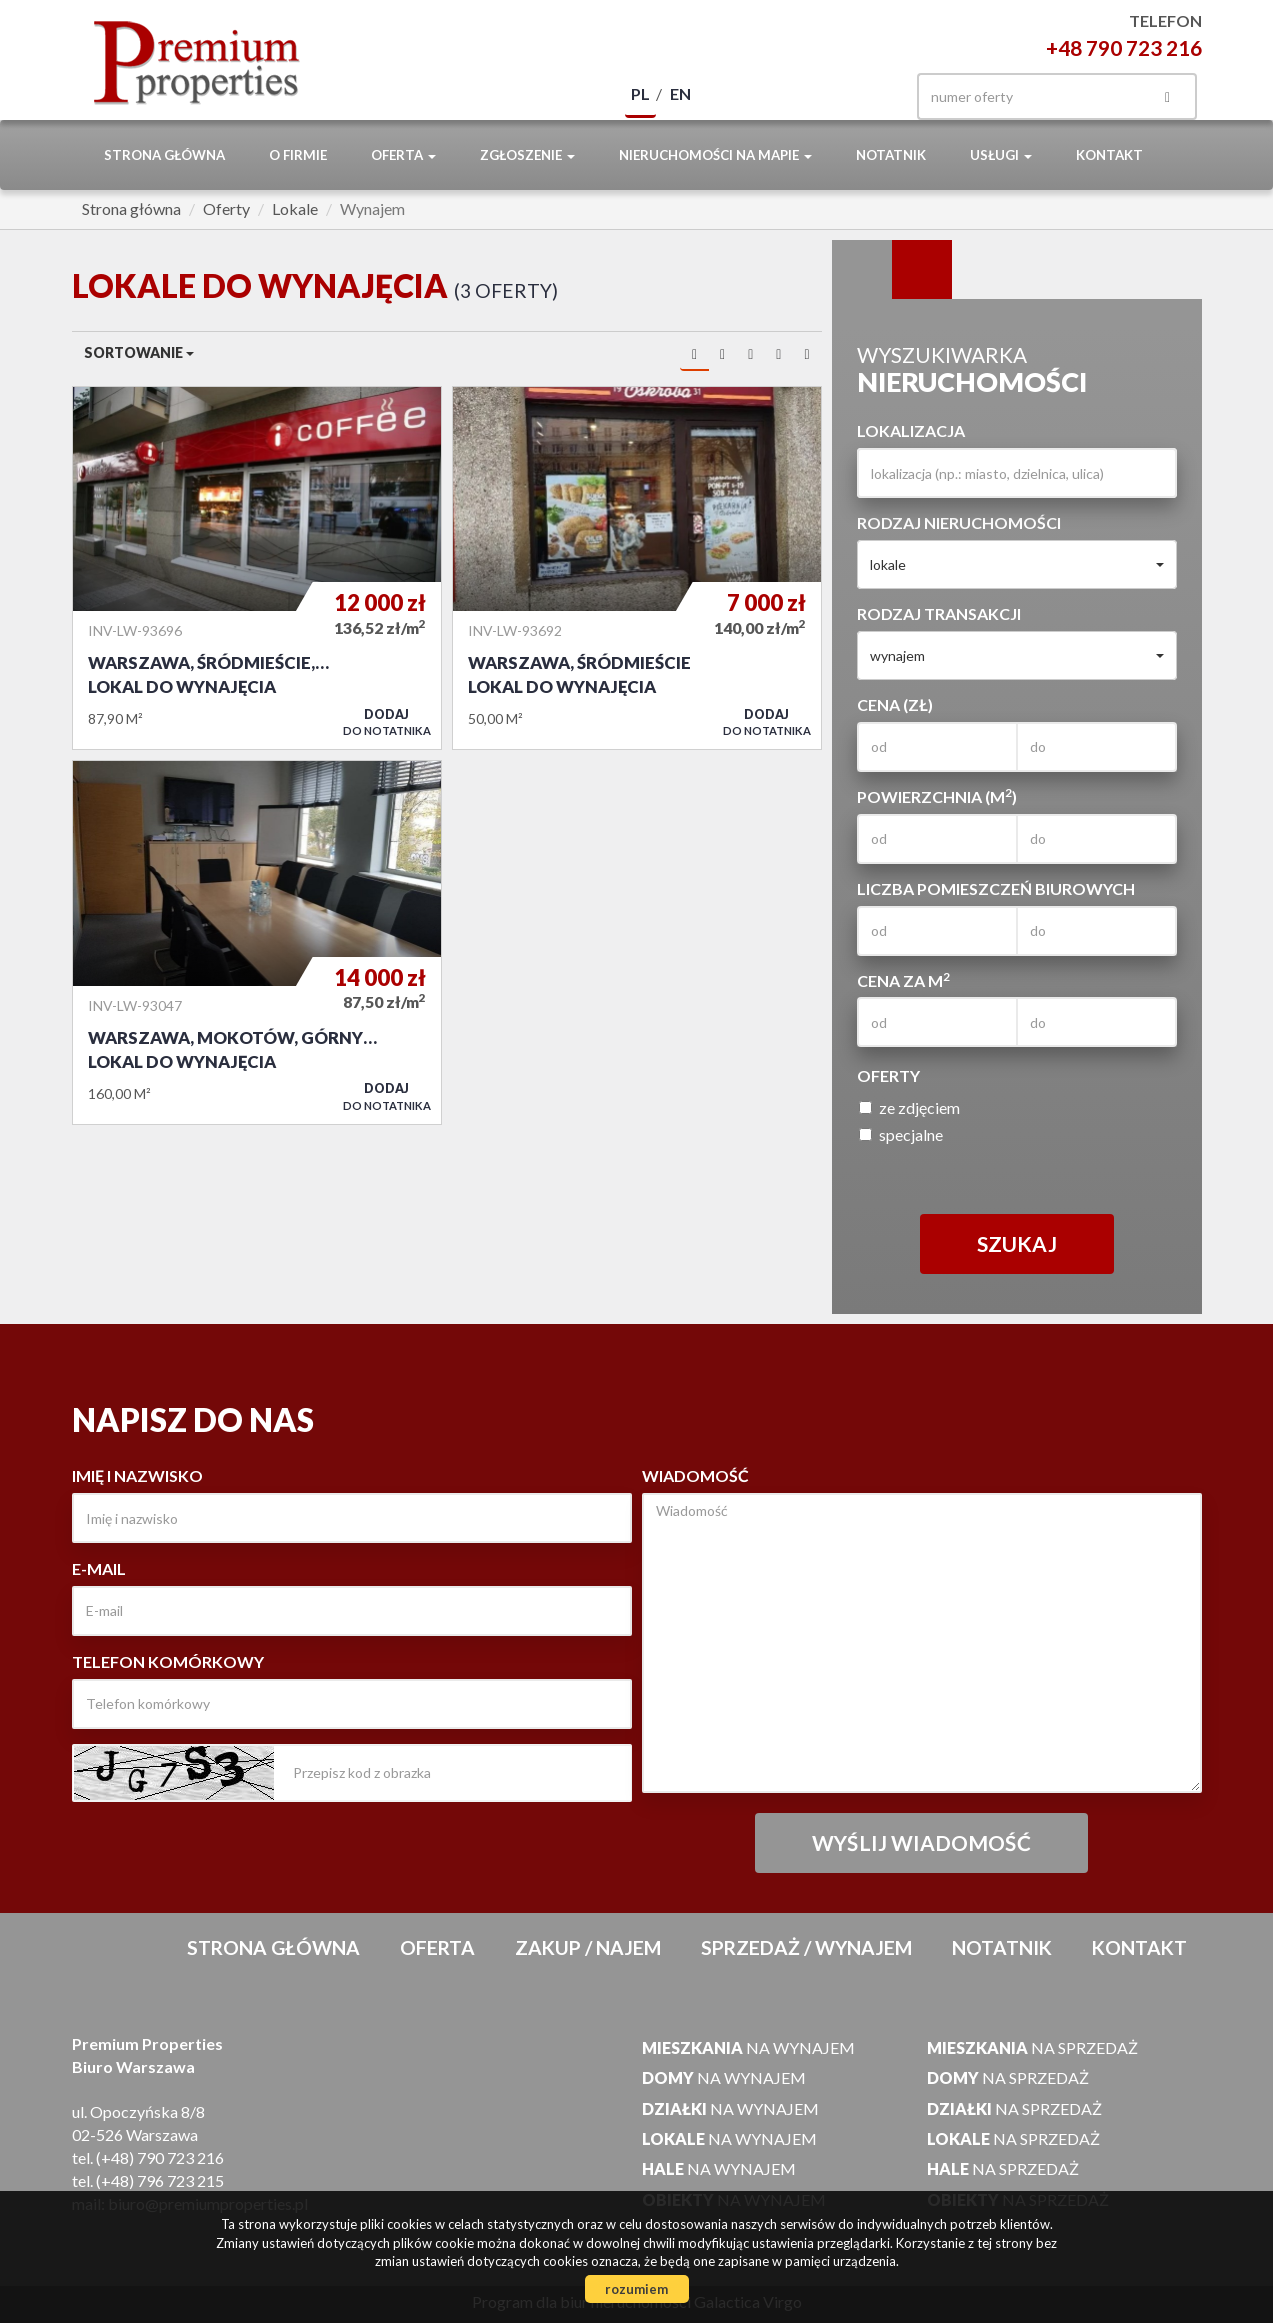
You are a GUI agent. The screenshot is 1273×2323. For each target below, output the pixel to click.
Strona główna (164, 155)
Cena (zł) (895, 704)
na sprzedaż (1032, 2047)
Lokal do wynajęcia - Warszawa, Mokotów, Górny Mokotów (257, 942)
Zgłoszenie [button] (527, 155)
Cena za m (903, 980)
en (680, 93)
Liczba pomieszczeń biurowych (996, 888)
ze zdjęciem (909, 1107)
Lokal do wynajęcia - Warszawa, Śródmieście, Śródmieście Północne (257, 568)
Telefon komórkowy (168, 1661)
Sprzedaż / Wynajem (806, 1947)
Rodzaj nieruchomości (959, 522)
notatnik (891, 155)
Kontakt (1109, 155)
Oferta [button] (403, 155)
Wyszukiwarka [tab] (862, 270)
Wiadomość (695, 1475)
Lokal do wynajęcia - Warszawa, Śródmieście (637, 568)
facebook (864, 96)
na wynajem (748, 2047)
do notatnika (387, 722)
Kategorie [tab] (922, 270)
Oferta (437, 1947)
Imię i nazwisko (137, 1475)
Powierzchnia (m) (937, 796)
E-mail (99, 1568)
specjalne (901, 1134)
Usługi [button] (1001, 155)
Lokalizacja (911, 430)
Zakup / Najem (588, 1947)
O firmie (298, 155)
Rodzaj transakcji (939, 613)
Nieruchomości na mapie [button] (715, 155)
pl (640, 93)
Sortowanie (139, 352)
